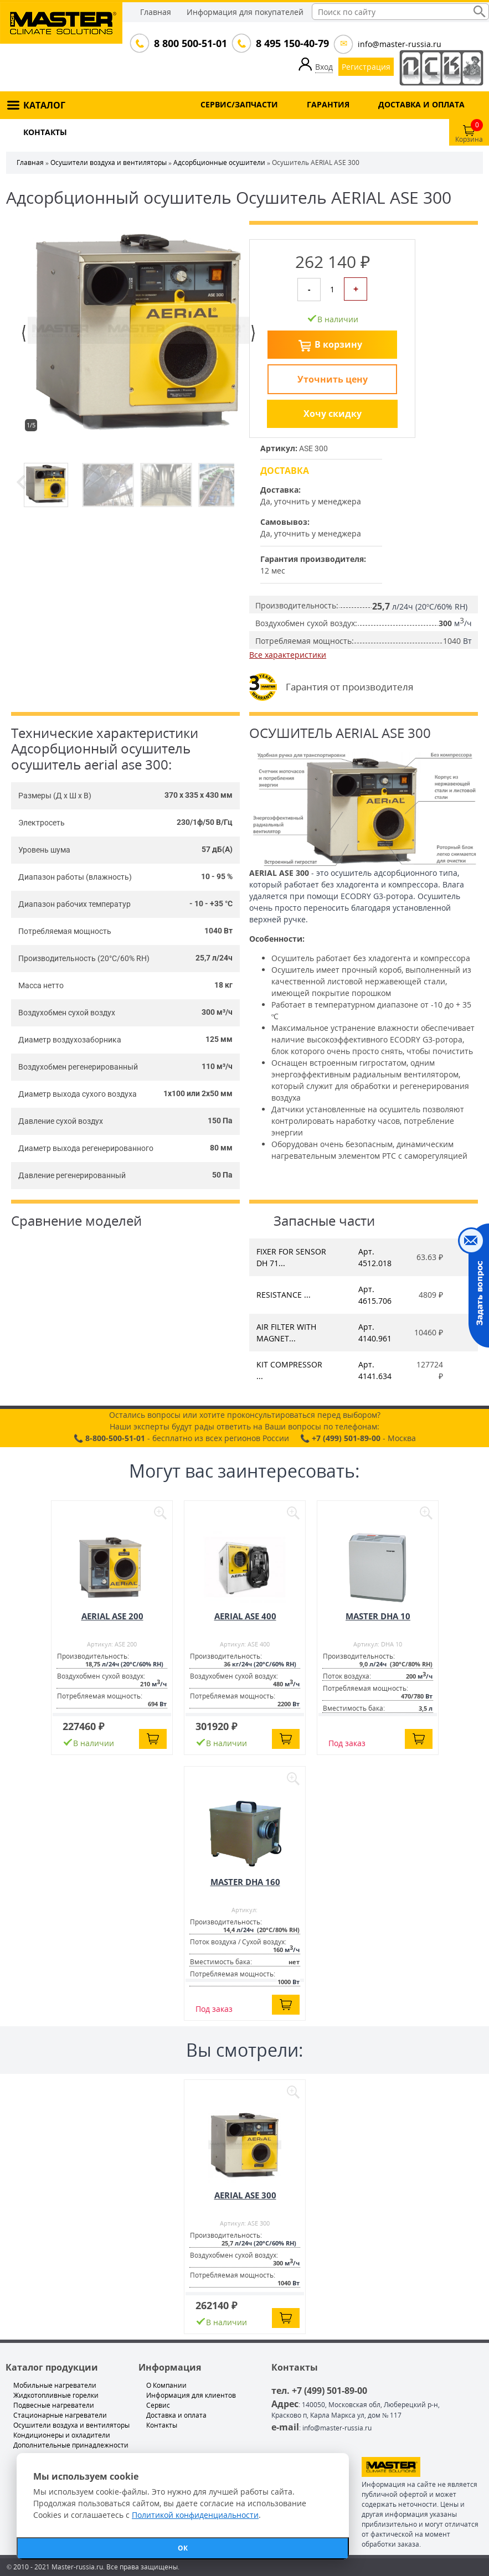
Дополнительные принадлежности (70, 2445)
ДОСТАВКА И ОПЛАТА (421, 104)
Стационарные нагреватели (60, 2415)
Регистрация (366, 66)
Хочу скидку (332, 413)
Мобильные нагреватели (54, 2385)
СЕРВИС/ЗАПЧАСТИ (239, 104)
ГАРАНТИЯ (328, 104)
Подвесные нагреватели (53, 2405)
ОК (183, 2548)
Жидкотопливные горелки (56, 2395)
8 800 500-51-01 (189, 43)
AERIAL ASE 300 (245, 2195)
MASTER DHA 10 (378, 1616)
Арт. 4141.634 (375, 1370)
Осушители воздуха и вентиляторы (108, 162)
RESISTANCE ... (283, 1294)
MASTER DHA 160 (245, 1881)
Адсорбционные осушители (219, 162)
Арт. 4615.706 (375, 1295)
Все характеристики (287, 654)
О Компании (166, 2385)
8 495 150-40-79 (291, 43)
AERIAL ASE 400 (245, 1616)
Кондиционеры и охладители (61, 2435)
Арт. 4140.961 (375, 1332)
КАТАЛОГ (44, 105)
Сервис (158, 2405)
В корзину (338, 344)
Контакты (161, 2425)
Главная (155, 12)
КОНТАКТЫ (45, 132)
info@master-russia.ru (399, 44)
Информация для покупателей (245, 12)
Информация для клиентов (191, 2395)
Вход (324, 66)
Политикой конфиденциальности (195, 2515)
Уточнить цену (332, 379)
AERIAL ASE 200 (112, 1616)
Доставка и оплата (176, 2415)
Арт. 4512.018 (375, 1257)
